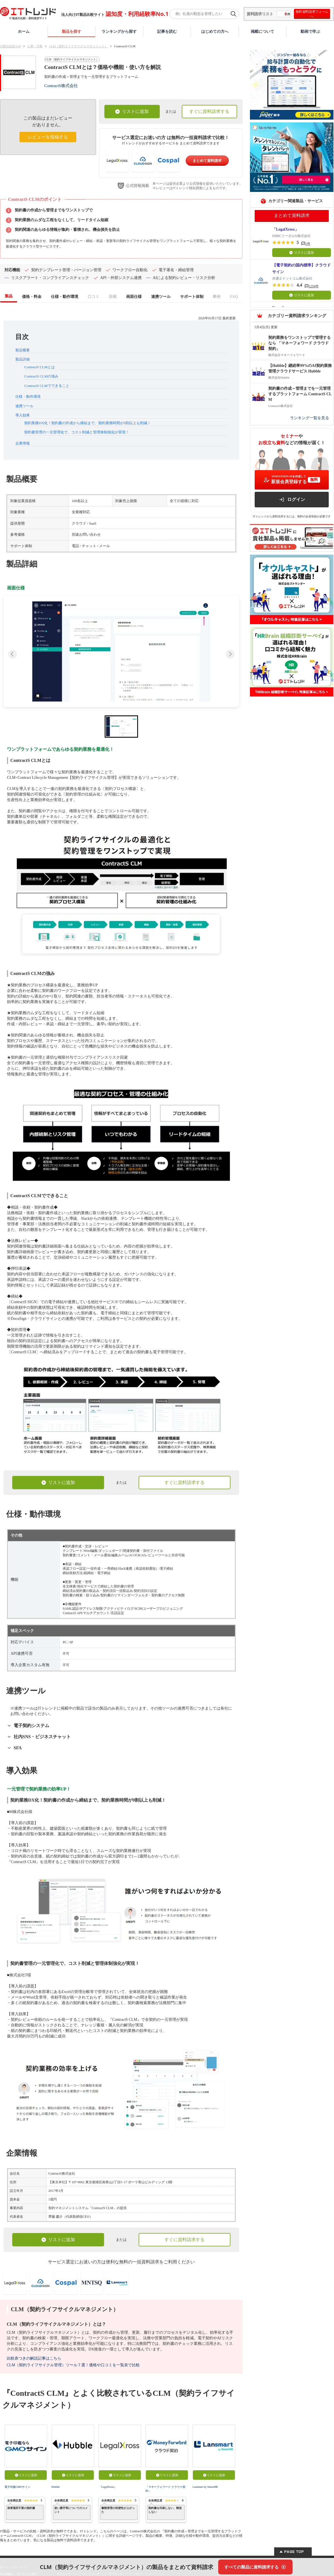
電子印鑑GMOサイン (17, 2486)
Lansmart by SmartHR (205, 2486)
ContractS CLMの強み (41, 376)
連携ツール (24, 406)
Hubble (55, 2486)
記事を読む (167, 31)
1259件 (314, 286)
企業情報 (22, 443)
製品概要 (22, 350)
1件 (307, 244)
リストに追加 (132, 111)
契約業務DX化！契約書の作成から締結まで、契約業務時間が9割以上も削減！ (87, 423)
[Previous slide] (12, 654)
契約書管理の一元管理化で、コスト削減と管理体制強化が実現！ (76, 432)
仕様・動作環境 (28, 396)
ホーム (24, 31)
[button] (121, 651)
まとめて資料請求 (207, 161)
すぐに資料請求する (209, 111)
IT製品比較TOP (10, 46)
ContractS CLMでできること (46, 386)
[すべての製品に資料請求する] (255, 2567)
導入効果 (22, 415)
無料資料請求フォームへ (312, 13)
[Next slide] (230, 654)
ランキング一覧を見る (309, 418)
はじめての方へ (215, 31)
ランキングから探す (119, 31)
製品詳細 (22, 359)
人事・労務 (35, 46)
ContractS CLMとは (39, 367)
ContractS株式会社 (61, 85)
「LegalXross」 (108, 2486)
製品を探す (71, 31)
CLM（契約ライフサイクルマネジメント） (78, 46)
